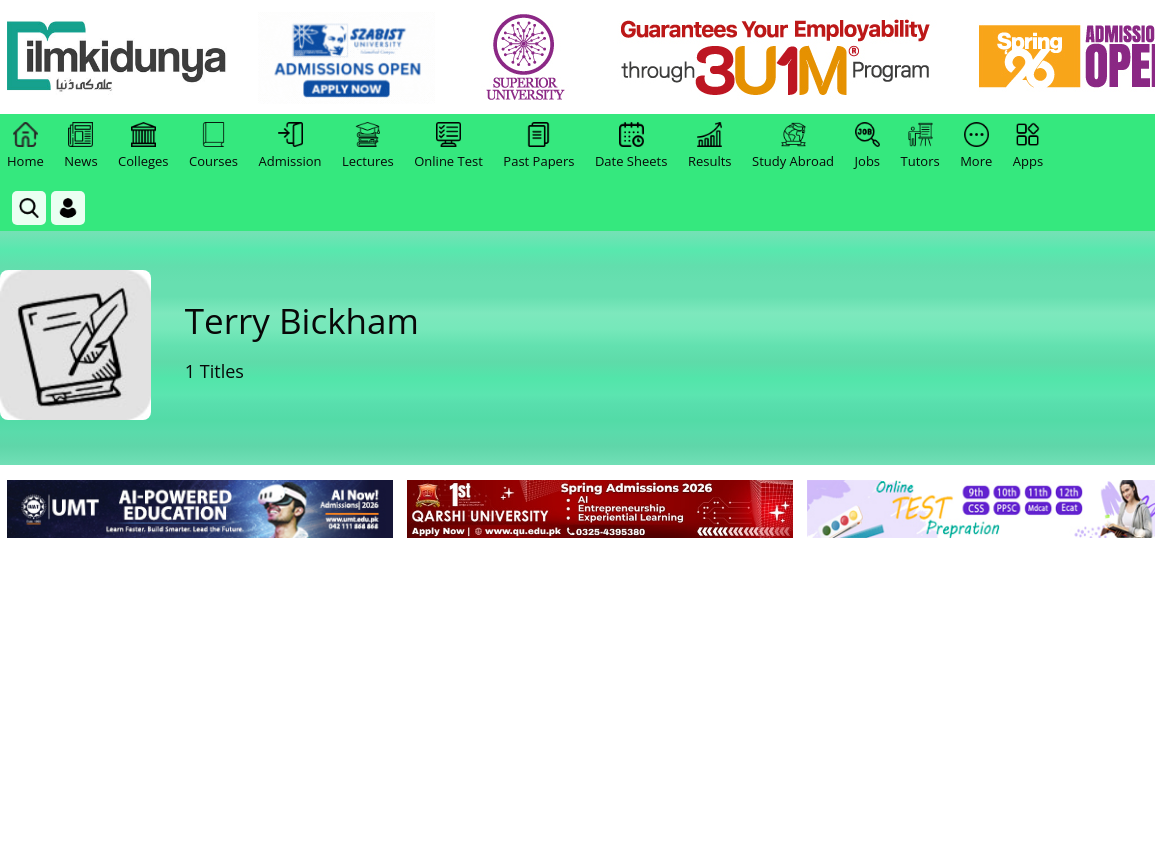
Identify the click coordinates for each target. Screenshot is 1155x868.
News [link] (80, 146)
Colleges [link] (143, 146)
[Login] (68, 208)
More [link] (976, 146)
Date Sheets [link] (631, 146)
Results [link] (710, 146)
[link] (346, 58)
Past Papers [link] (538, 146)
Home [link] (25, 146)
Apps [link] (1028, 146)
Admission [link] (290, 146)
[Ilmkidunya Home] (117, 57)
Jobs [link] (867, 146)
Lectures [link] (368, 146)
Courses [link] (213, 146)
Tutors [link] (920, 146)
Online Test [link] (448, 146)
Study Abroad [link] (793, 146)
